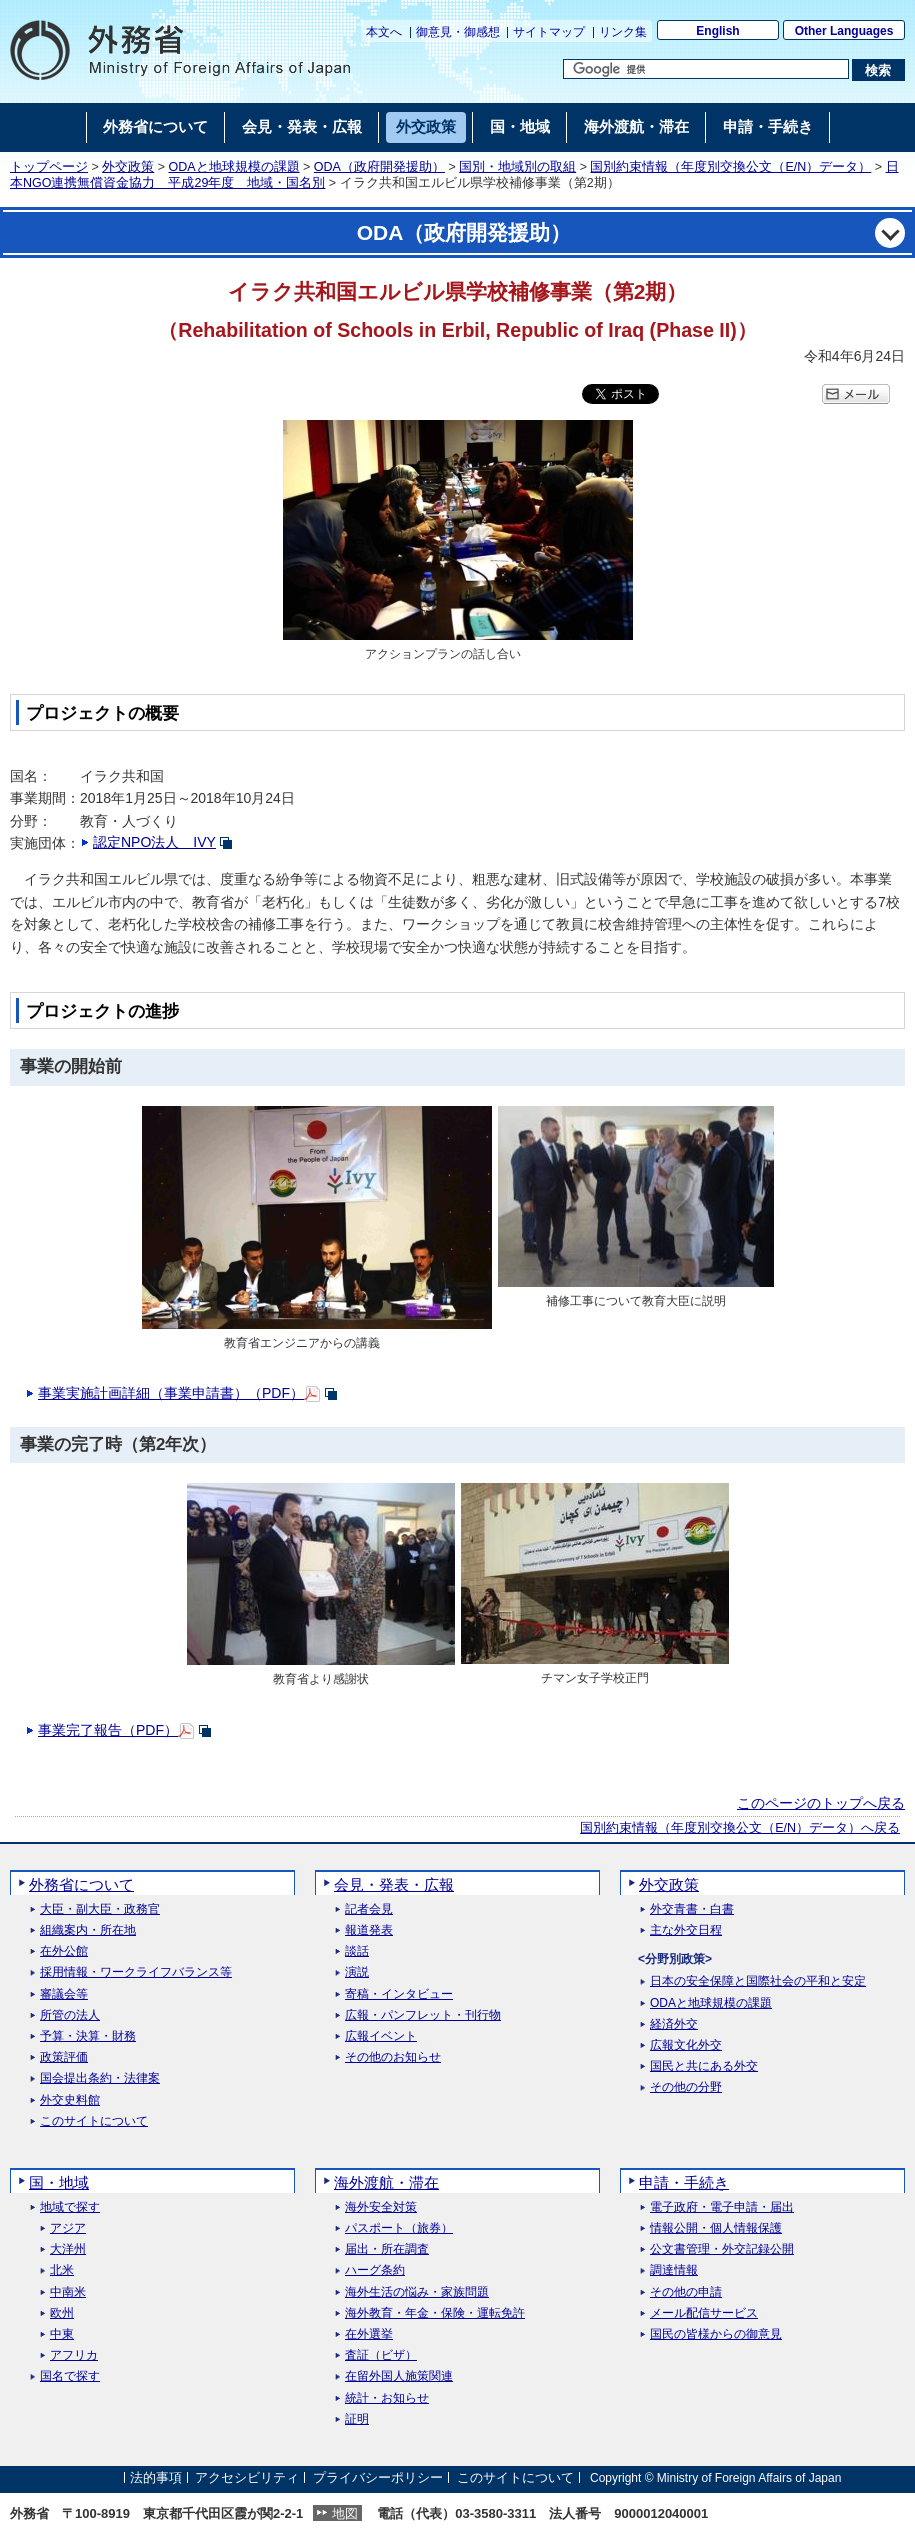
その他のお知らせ (393, 2057)
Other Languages (844, 31)
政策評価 (64, 2057)
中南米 (68, 2292)
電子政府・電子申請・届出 (722, 2207)
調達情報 (674, 2270)
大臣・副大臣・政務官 (100, 1909)
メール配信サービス (704, 2313)
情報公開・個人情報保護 (716, 2228)
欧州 (62, 2313)
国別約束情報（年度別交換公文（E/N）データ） (730, 167)
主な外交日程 (686, 1930)
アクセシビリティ (247, 2477)
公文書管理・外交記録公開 (722, 2249)
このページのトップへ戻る (821, 1803)
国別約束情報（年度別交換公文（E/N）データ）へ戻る (740, 1828)
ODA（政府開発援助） (379, 167)
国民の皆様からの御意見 (716, 2334)
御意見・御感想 (458, 32)
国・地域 (59, 2182)
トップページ (49, 167)
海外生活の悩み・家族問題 (417, 2292)
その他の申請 (686, 2292)
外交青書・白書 (692, 1909)
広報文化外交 (686, 2045)
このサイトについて (94, 2121)
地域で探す (70, 2207)
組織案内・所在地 (88, 1930)
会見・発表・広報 (394, 1884)
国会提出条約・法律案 (100, 2078)
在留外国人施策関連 (399, 2376)
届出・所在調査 (387, 2249)
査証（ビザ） (381, 2355)
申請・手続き (684, 2182)
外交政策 (128, 167)
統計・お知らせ (387, 2398)
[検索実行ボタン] (878, 70)
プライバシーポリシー (378, 2477)
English (717, 31)
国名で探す (70, 2376)
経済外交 (674, 2024)
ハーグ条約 (375, 2270)
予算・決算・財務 (88, 2036)
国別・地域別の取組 (517, 167)
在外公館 (64, 1951)
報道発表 (369, 1930)
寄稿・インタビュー (399, 1994)
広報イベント (381, 2036)
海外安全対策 (381, 2207)
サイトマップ (549, 32)
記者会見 (369, 1909)
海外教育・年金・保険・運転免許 (435, 2313)
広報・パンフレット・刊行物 (423, 2015)
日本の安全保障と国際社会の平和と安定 (758, 1981)
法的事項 (156, 2477)
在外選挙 (369, 2334)
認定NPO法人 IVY (154, 842)
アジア (68, 2228)
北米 (62, 2270)
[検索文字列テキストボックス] (706, 69)
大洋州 (68, 2249)
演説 (357, 1972)
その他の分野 (686, 2087)
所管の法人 (70, 2015)
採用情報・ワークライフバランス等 (136, 1972)
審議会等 (64, 1994)
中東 (62, 2334)
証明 (357, 2419)
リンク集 (623, 32)
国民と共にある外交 (704, 2066)
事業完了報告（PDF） (108, 1730)
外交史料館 (70, 2100)
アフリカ (74, 2355)
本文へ (384, 32)
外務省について (81, 1884)
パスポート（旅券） (399, 2228)
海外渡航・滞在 (386, 2182)
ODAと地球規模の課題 (234, 167)
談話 (357, 1951)
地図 (345, 2513)
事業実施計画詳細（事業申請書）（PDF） (171, 1393)
